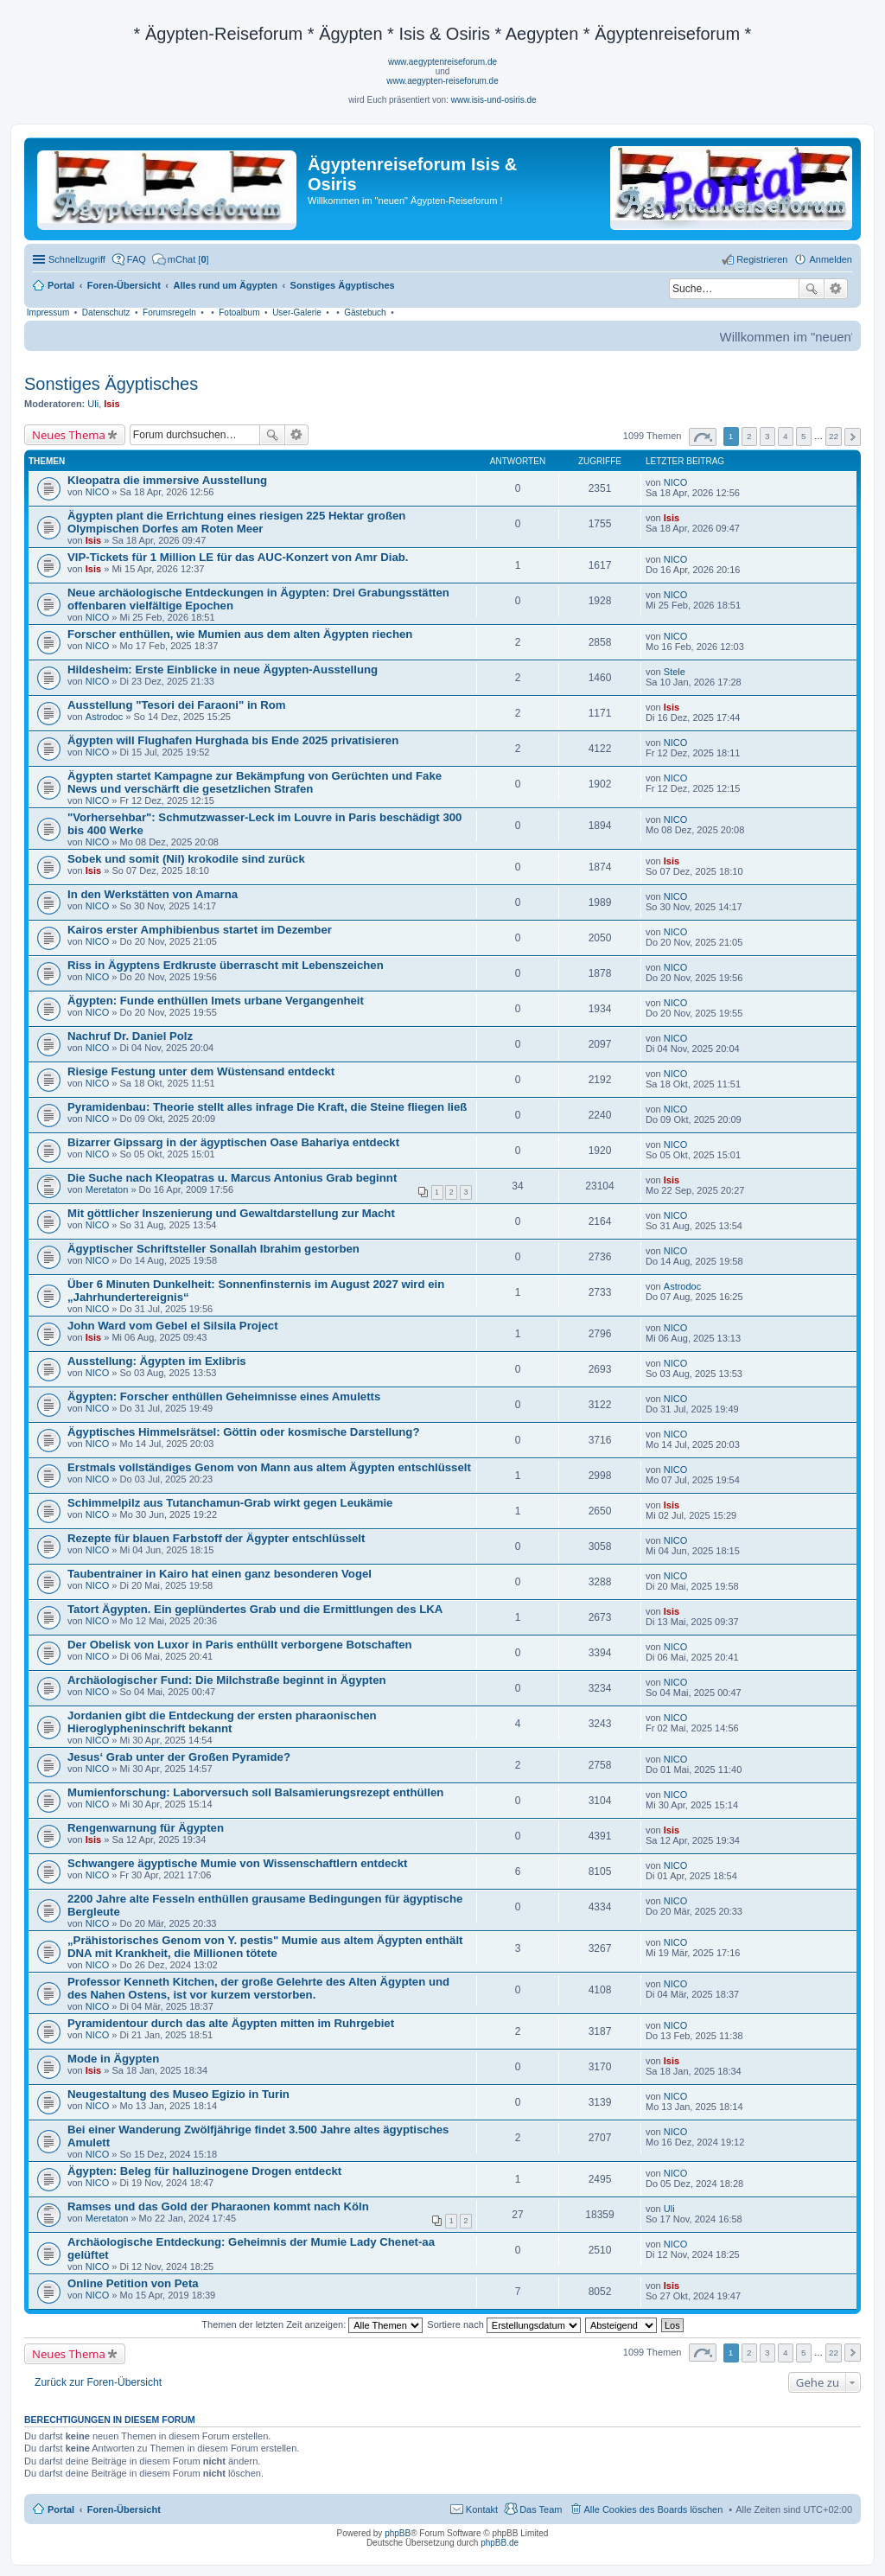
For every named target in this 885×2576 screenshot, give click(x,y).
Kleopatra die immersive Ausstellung (167, 480)
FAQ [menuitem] (136, 259)
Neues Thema (68, 435)
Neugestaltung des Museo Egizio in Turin (178, 2094)
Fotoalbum (239, 312)
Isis (111, 404)
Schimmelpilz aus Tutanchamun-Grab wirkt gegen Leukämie (229, 1502)
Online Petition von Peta (133, 2283)
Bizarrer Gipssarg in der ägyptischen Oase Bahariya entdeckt (233, 1142)
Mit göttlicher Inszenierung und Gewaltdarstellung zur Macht (231, 1213)
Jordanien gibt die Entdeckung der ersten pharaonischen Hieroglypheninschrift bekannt (222, 1722)
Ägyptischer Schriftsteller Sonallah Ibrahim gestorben (213, 1248)
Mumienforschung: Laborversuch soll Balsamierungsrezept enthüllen (255, 1792)
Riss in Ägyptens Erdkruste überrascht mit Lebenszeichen (225, 965)
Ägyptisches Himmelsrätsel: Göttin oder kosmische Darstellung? (243, 1431)
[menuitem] (180, 259)
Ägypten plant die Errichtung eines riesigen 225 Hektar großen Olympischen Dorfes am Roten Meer (236, 522)
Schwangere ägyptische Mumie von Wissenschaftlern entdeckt (237, 1863)
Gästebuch (364, 312)
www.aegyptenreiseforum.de (442, 62)
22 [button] (833, 436)
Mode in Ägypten (113, 2058)
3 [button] (767, 436)
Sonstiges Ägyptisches (111, 383)
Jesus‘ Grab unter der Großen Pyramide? (178, 1756)
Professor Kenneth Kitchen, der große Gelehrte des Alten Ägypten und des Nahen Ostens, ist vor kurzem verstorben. (258, 1988)
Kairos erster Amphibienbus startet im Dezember (199, 929)
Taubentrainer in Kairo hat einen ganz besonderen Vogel (219, 1573)
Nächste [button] (852, 437)
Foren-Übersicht (124, 2509)
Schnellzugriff (76, 259)
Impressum (48, 312)
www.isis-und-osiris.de (494, 100)
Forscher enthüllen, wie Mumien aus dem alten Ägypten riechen (239, 634)
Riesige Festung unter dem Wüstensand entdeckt (200, 1071)
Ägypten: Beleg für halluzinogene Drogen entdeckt (204, 2171)
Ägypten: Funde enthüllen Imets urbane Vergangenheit (215, 1000)
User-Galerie (297, 312)
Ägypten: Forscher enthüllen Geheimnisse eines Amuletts (223, 1396)
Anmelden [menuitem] (830, 259)
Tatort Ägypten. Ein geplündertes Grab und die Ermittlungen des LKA (254, 1609)
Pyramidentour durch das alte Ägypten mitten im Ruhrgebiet (230, 2023)
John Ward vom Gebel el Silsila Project (172, 1325)
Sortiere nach (503, 2324)
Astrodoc (104, 716)
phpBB (398, 2533)
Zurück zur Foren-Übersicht (98, 2382)
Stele (674, 671)
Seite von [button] (702, 437)
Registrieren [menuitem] (761, 259)
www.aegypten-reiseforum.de (442, 81)
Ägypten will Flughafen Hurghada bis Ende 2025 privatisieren (232, 740)
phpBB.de (500, 2542)
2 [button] (749, 436)
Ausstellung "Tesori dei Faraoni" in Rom (176, 704)
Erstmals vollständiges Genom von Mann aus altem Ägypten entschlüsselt (269, 1467)
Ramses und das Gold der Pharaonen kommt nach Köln (218, 2206)
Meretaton (107, 1189)
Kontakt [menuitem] (482, 2509)
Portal (61, 285)
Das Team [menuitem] (540, 2509)
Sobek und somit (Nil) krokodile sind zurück (186, 858)
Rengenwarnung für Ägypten (145, 1827)
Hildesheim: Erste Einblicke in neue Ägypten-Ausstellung (222, 669)
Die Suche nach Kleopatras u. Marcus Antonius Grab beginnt (232, 1177)
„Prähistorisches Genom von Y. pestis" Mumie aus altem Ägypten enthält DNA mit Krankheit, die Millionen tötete (264, 1947)
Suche (812, 288)
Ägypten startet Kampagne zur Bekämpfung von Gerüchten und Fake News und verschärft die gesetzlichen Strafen (254, 782)
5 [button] (803, 436)
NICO (98, 492)
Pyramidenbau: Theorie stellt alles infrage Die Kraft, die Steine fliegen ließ (267, 1106)
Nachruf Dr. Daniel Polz (130, 1036)
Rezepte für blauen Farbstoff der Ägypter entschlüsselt (216, 1538)
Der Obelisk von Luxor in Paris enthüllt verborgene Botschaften (239, 1644)
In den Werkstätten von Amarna (152, 894)
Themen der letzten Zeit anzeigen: (312, 2324)
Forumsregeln (169, 312)
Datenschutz (106, 312)
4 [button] (785, 436)
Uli (93, 404)
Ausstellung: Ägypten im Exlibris (156, 1361)
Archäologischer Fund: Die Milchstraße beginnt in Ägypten (226, 1680)
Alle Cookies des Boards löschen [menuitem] (653, 2509)
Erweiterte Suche (836, 288)
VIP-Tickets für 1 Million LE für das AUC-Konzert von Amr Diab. (237, 557)
